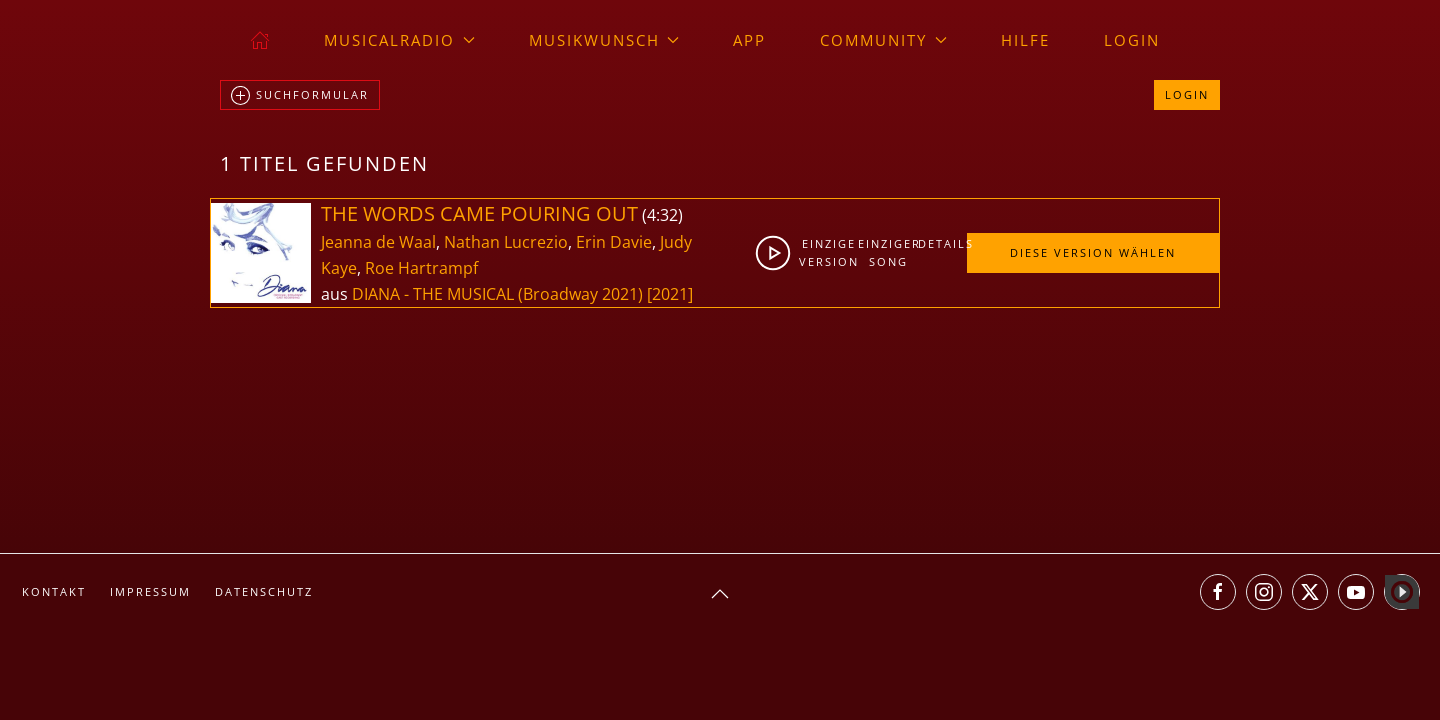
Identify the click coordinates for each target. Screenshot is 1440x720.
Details (942, 243)
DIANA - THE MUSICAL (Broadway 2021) (497, 294)
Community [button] (883, 40)
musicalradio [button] (399, 40)
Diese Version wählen (1093, 252)
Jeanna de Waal (378, 242)
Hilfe (1025, 40)
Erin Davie (614, 242)
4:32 (662, 215)
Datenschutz (264, 591)
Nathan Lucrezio (506, 242)
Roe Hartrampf (421, 268)
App (749, 40)
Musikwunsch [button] (604, 40)
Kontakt (54, 591)
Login (1132, 40)
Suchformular (300, 96)
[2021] (670, 294)
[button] (720, 594)
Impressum (150, 591)
